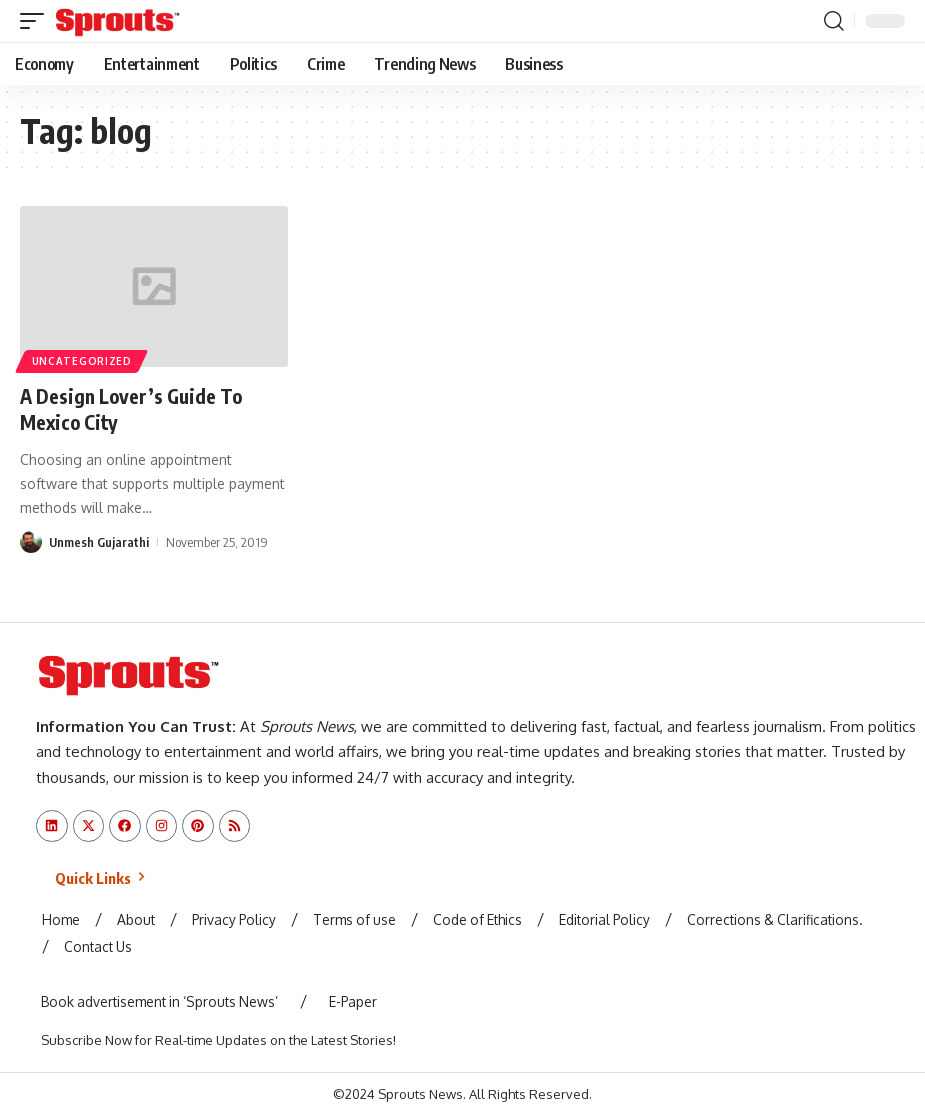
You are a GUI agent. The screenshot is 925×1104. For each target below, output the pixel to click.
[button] (37, 21)
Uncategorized (82, 361)
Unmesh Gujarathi (99, 541)
